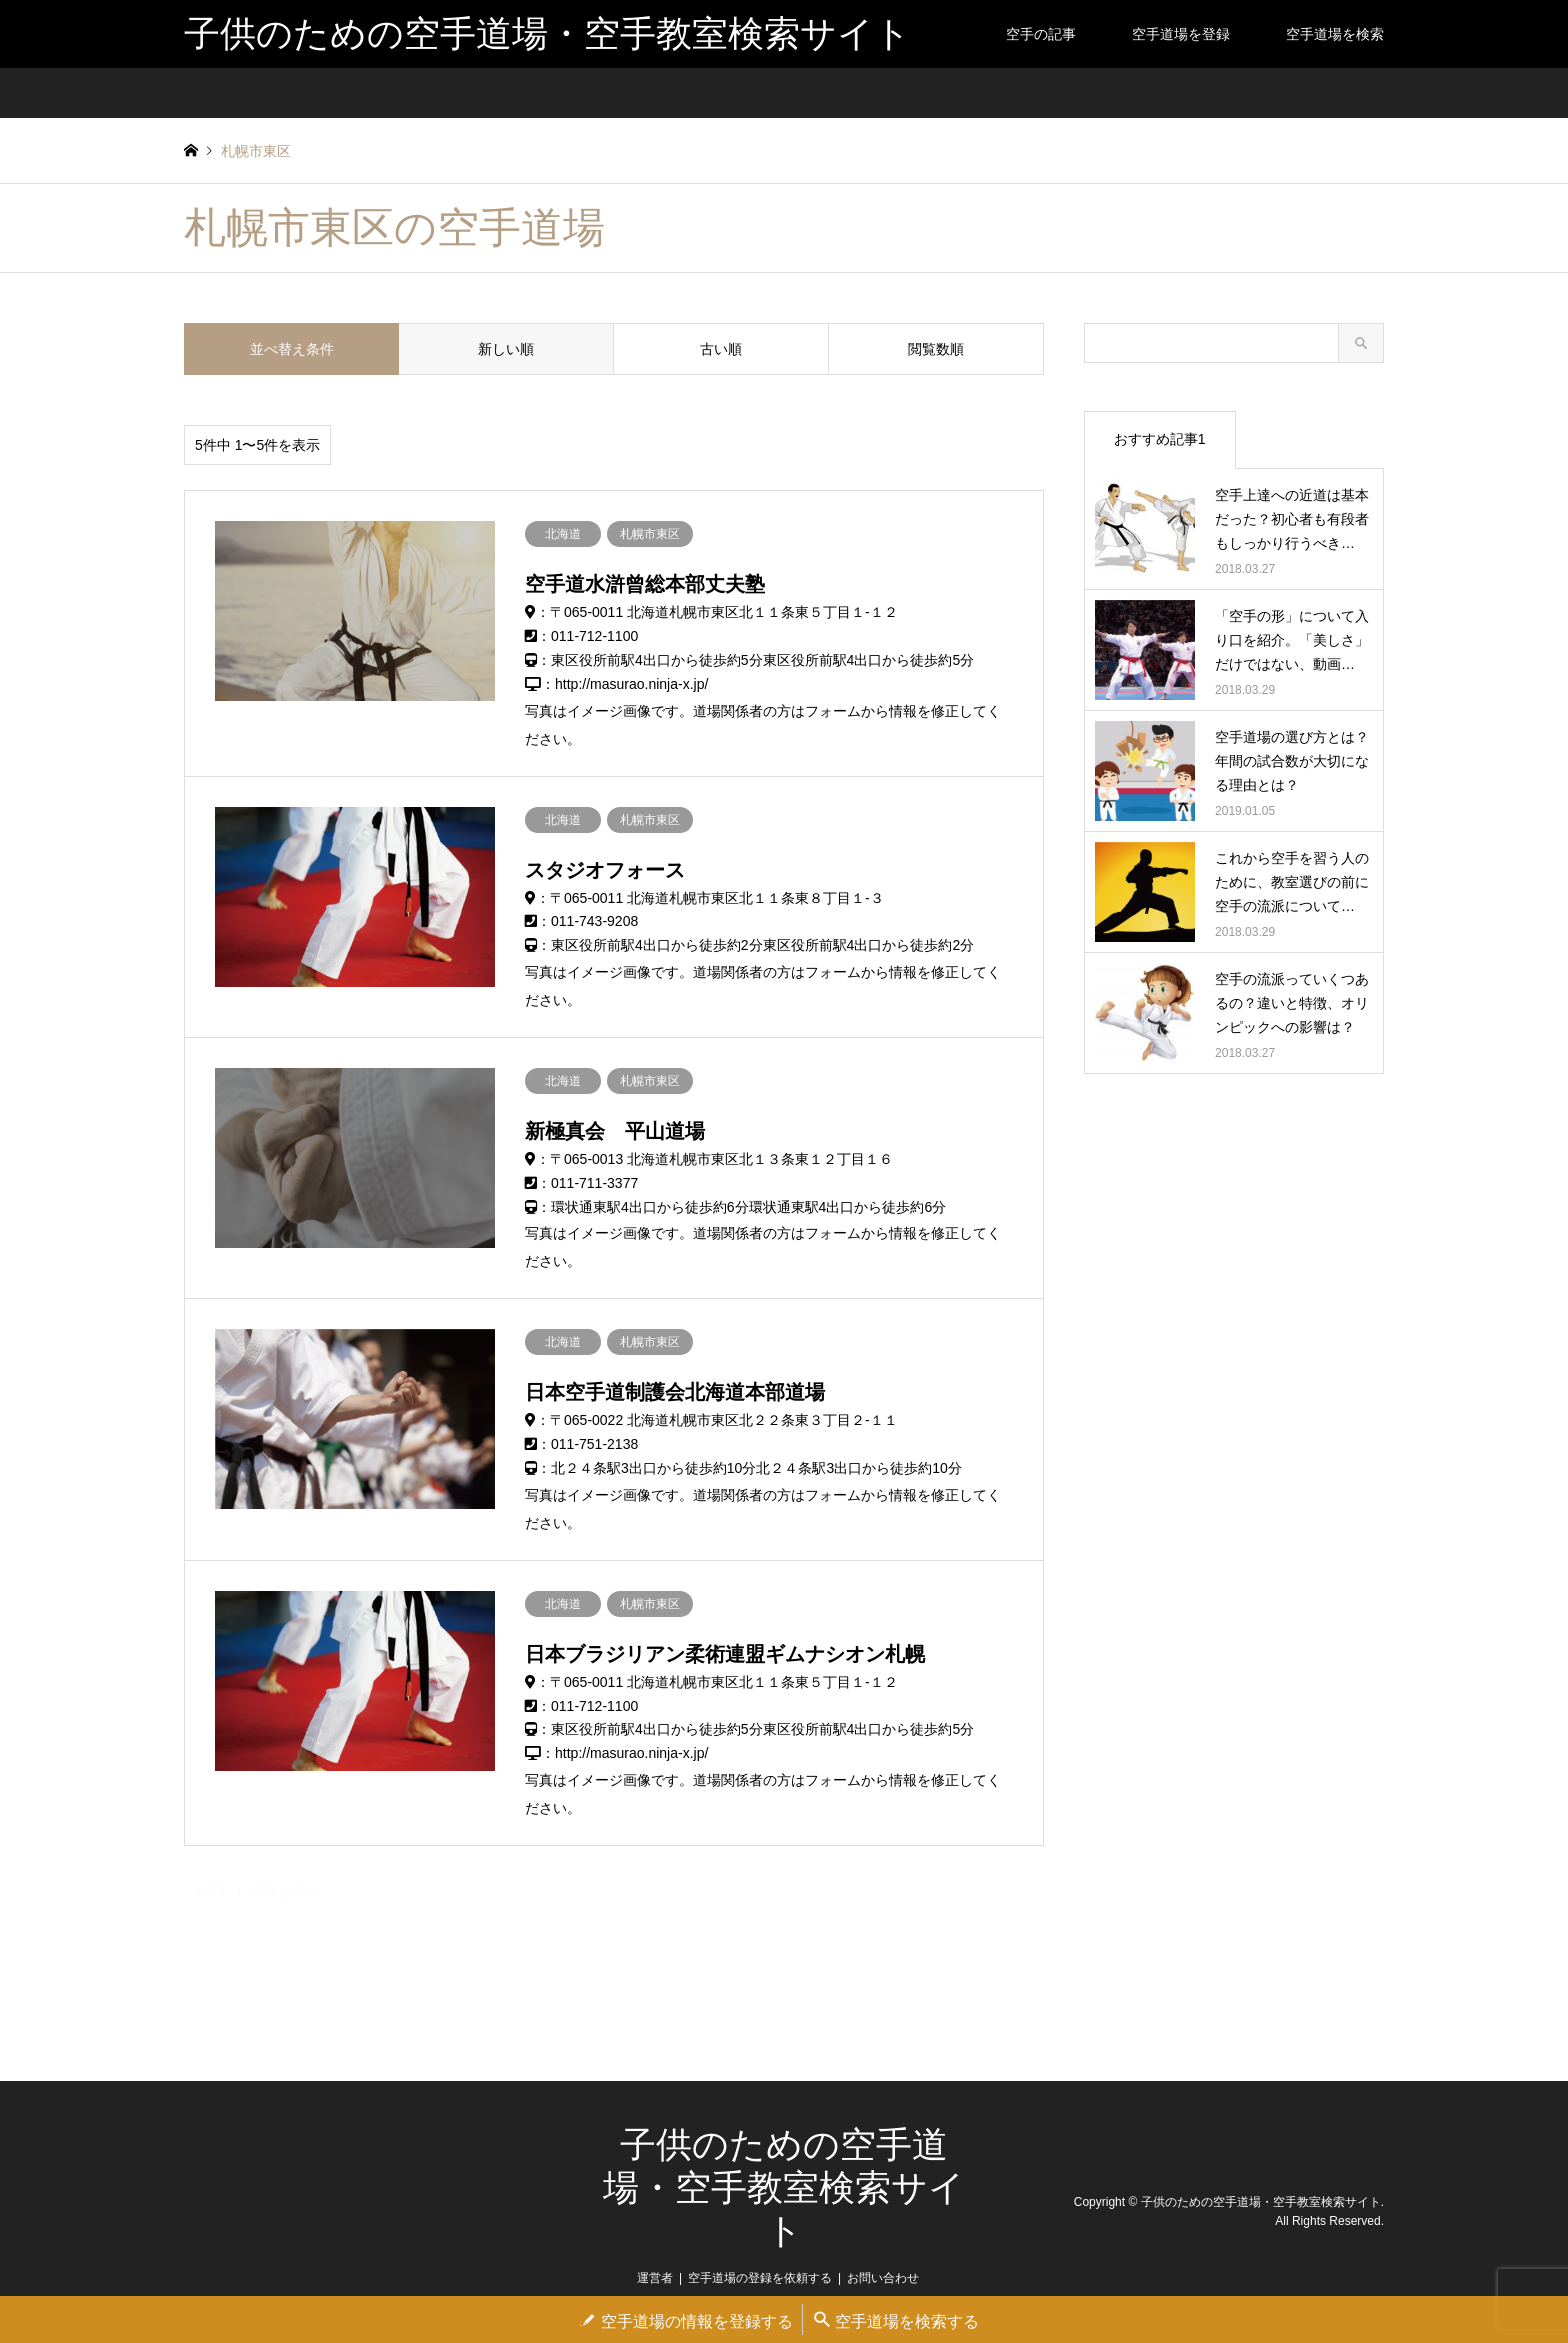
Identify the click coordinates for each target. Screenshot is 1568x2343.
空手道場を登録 (1181, 34)
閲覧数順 (936, 349)
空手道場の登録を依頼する (760, 2278)
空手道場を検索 (1335, 34)
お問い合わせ (883, 2278)
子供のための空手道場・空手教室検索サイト (784, 2188)
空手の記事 (1041, 34)
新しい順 (506, 349)
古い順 (721, 349)
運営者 (655, 2278)
